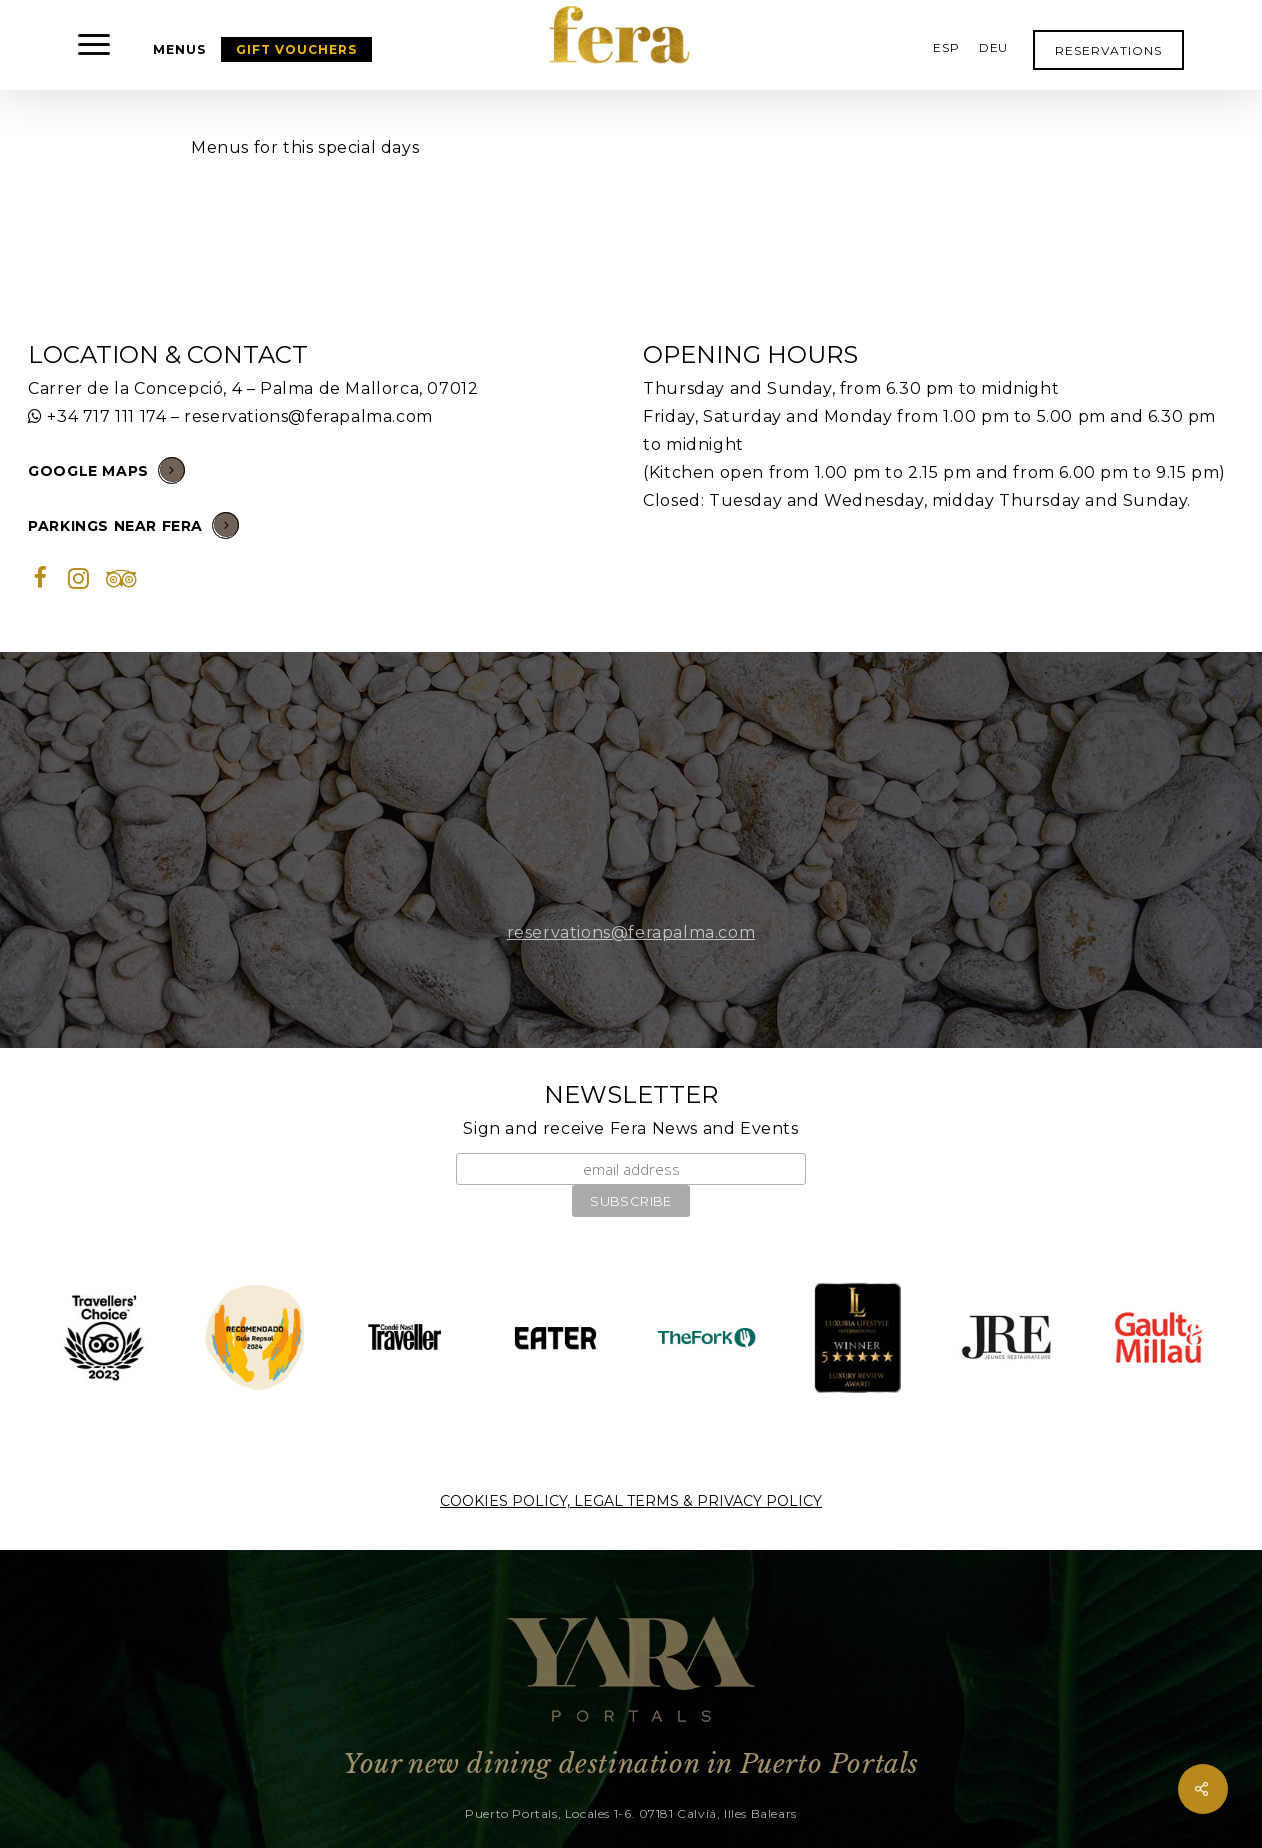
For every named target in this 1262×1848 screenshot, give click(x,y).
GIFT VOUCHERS (296, 49)
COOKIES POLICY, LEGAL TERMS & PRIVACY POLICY (631, 1501)
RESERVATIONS (1108, 50)
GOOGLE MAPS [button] (106, 469)
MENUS (179, 49)
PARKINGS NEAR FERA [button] (133, 524)
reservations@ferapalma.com (308, 416)
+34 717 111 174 (106, 416)
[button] (95, 45)
